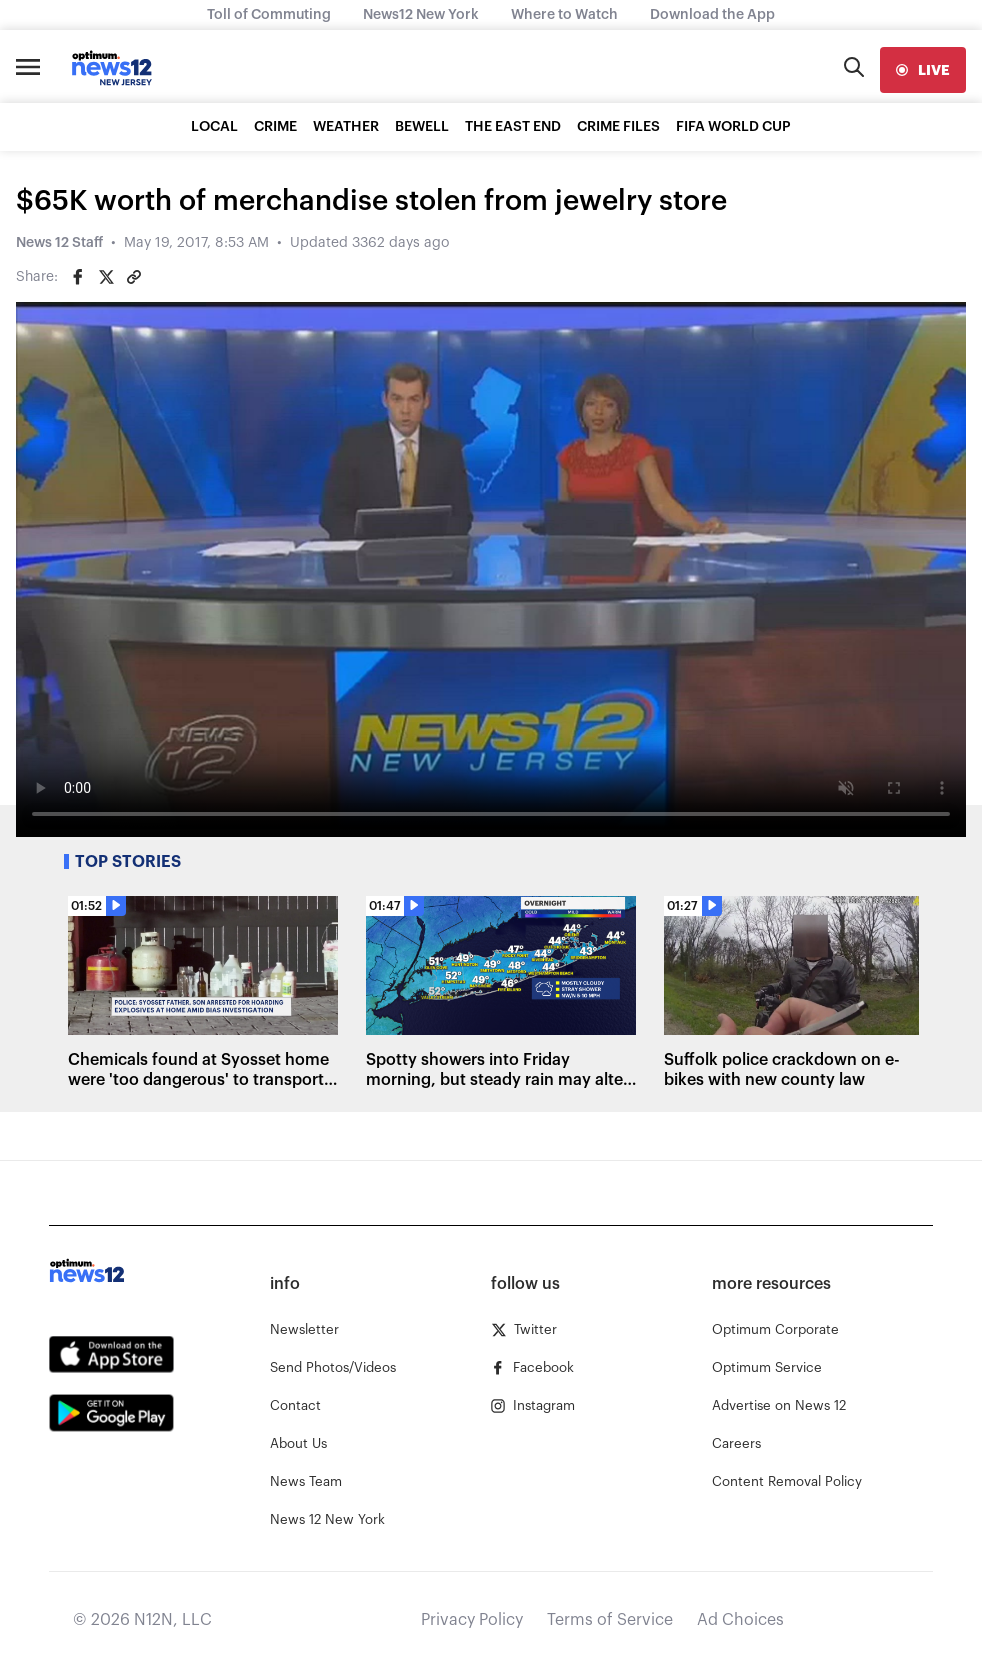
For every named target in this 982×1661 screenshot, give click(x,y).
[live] (923, 70)
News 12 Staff (59, 243)
